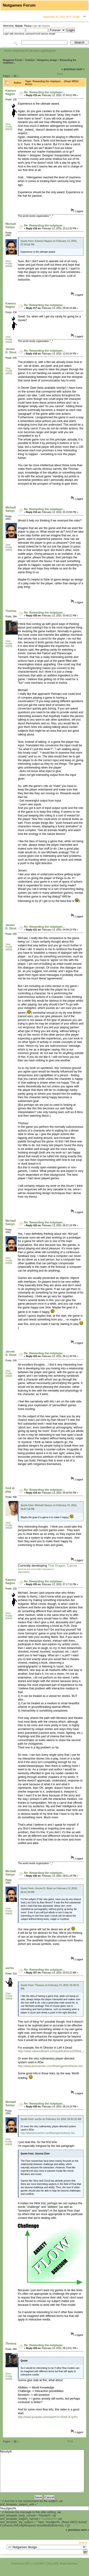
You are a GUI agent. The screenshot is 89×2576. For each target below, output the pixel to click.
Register (51, 50)
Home (8, 50)
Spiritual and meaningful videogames (36, 1569)
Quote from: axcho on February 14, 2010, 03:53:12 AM (51, 2119)
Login (42, 50)
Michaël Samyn (10, 225)
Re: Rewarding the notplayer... (44, 92)
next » (80, 69)
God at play (9, 1490)
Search (22, 50)
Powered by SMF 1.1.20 (24, 2572)
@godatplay (24, 1572)
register (46, 25)
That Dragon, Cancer (62, 1565)
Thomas (10, 611)
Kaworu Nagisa (10, 92)
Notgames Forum (12, 60)
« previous (68, 69)
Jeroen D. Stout (10, 350)
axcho (9, 1968)
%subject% (49, 2527)
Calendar (33, 50)
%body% (42, 2475)
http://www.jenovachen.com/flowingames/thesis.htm (50, 2066)
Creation (30, 60)
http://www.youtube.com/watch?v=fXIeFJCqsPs (48, 2417)
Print (60, 74)
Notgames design (47, 60)
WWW (8, 129)
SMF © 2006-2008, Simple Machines (58, 2572)
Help (15, 50)
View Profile (8, 125)
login (35, 25)
